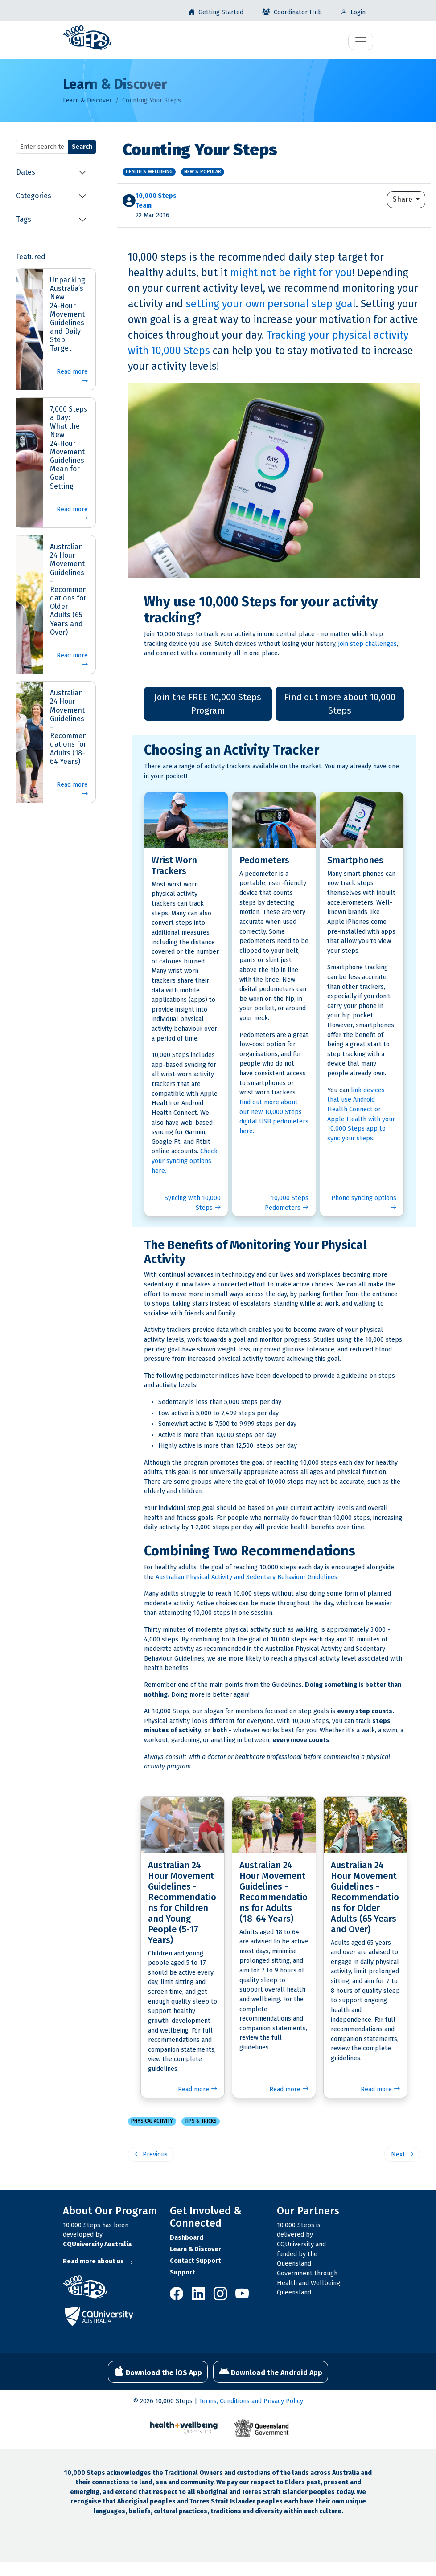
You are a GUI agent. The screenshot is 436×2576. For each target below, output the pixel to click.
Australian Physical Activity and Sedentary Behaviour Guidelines (246, 1577)
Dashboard (186, 2237)
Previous (151, 2154)
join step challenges (367, 644)
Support (182, 2272)
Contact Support (195, 2261)
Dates (25, 172)
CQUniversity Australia (97, 2244)
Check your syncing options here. (185, 1160)
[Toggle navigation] (360, 41)
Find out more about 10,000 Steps (339, 704)
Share (403, 199)
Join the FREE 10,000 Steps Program (207, 704)
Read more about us (98, 2261)
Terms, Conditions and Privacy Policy (251, 2401)
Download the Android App (270, 2371)
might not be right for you (291, 272)
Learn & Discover (87, 100)
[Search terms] (42, 147)
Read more (72, 376)
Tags (23, 219)
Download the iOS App (158, 2371)
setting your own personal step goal (271, 304)
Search (82, 147)
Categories (33, 196)
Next (402, 2154)
